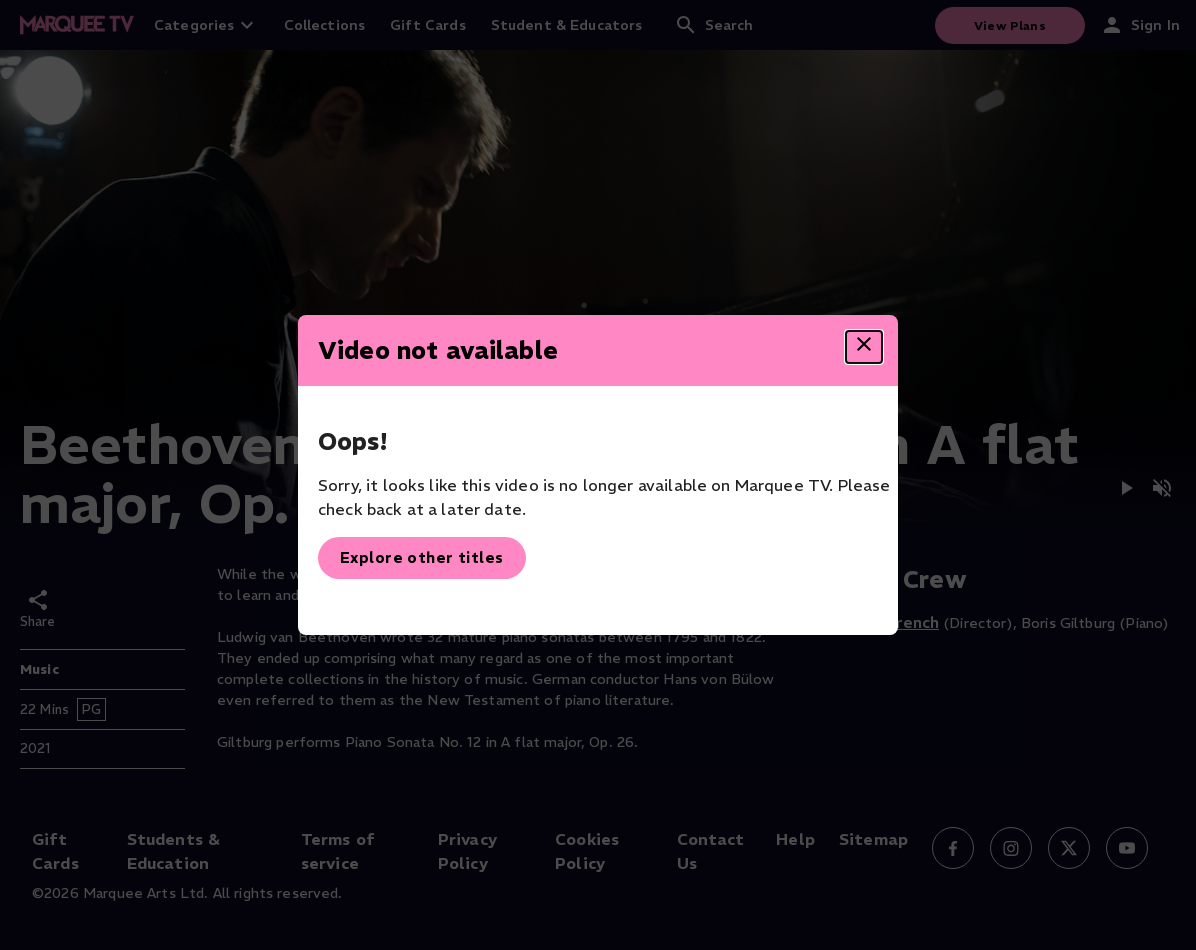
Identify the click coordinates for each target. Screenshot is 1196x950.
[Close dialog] (864, 347)
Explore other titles (422, 557)
